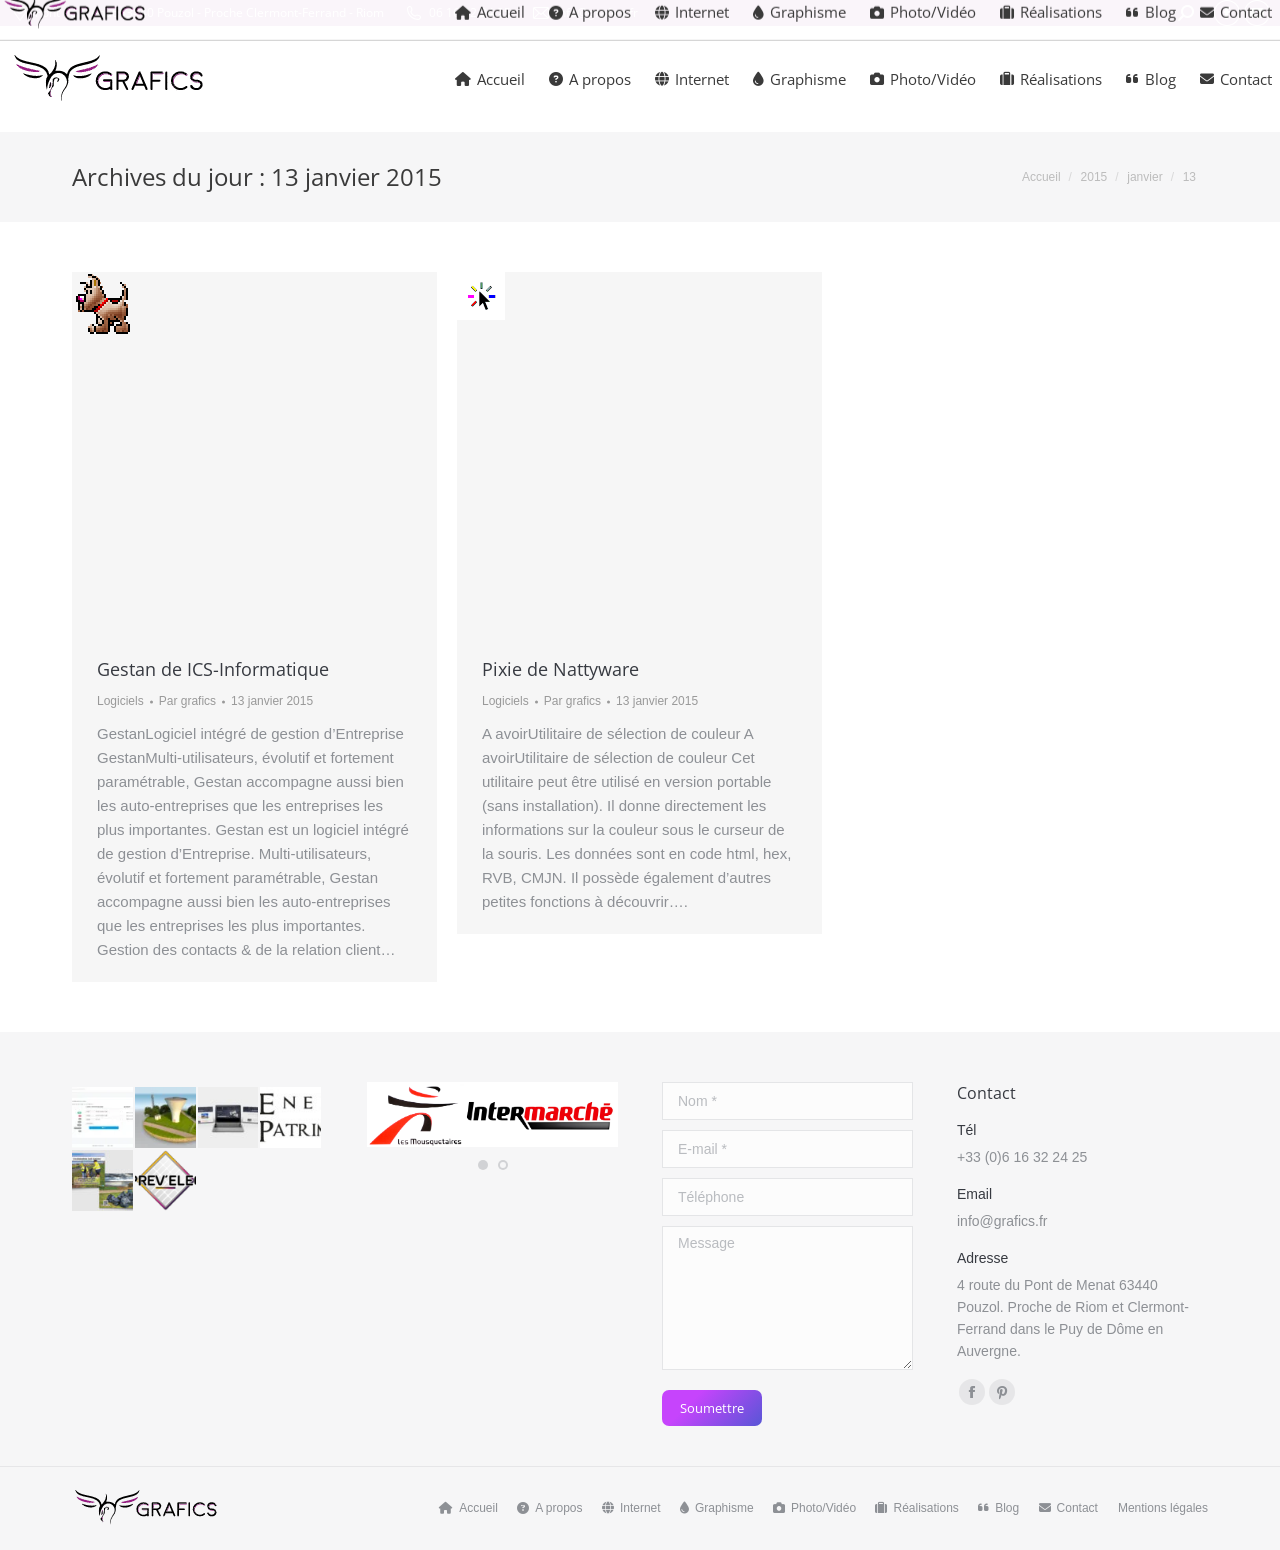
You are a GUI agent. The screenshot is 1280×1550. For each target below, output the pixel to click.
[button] (483, 1165)
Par (187, 701)
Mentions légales (1163, 1508)
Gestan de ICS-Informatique (213, 669)
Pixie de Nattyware (560, 669)
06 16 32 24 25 (457, 13)
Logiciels (120, 701)
